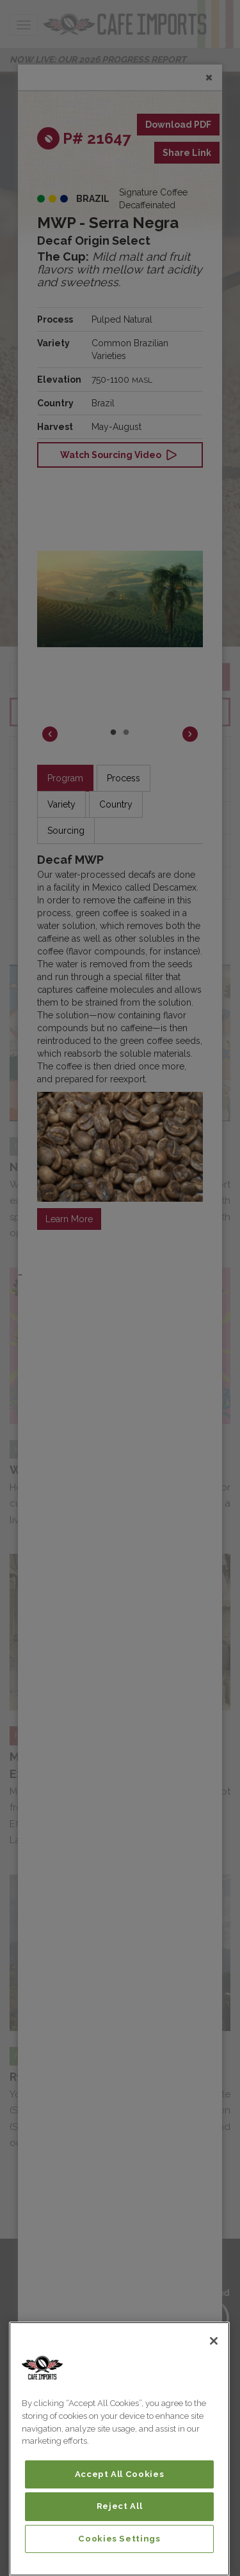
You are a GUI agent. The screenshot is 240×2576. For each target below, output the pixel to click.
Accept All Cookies (119, 2474)
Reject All (120, 2506)
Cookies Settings (119, 2538)
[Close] (214, 2341)
